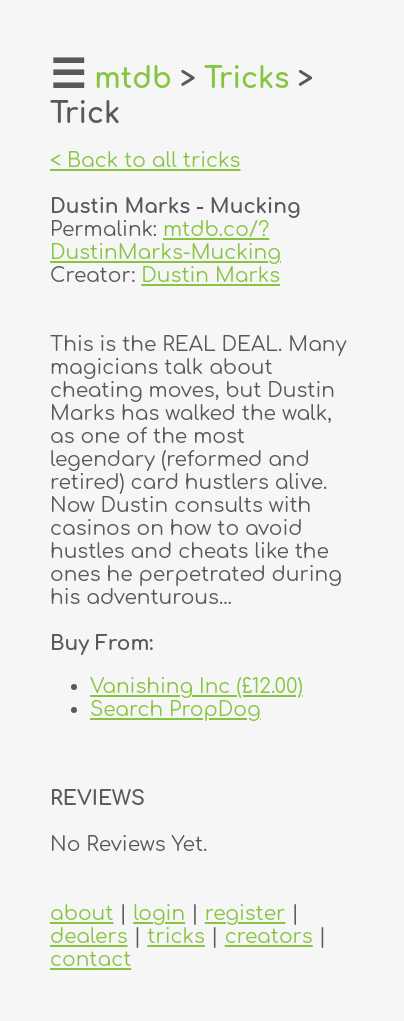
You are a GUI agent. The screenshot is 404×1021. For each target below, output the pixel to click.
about (81, 913)
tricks (176, 936)
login (159, 913)
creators (269, 936)
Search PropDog (175, 709)
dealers (89, 936)
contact (90, 959)
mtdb (133, 79)
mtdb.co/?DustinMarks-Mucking (165, 241)
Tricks (246, 79)
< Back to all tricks (145, 160)
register (245, 913)
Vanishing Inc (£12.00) (196, 686)
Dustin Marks (210, 275)
